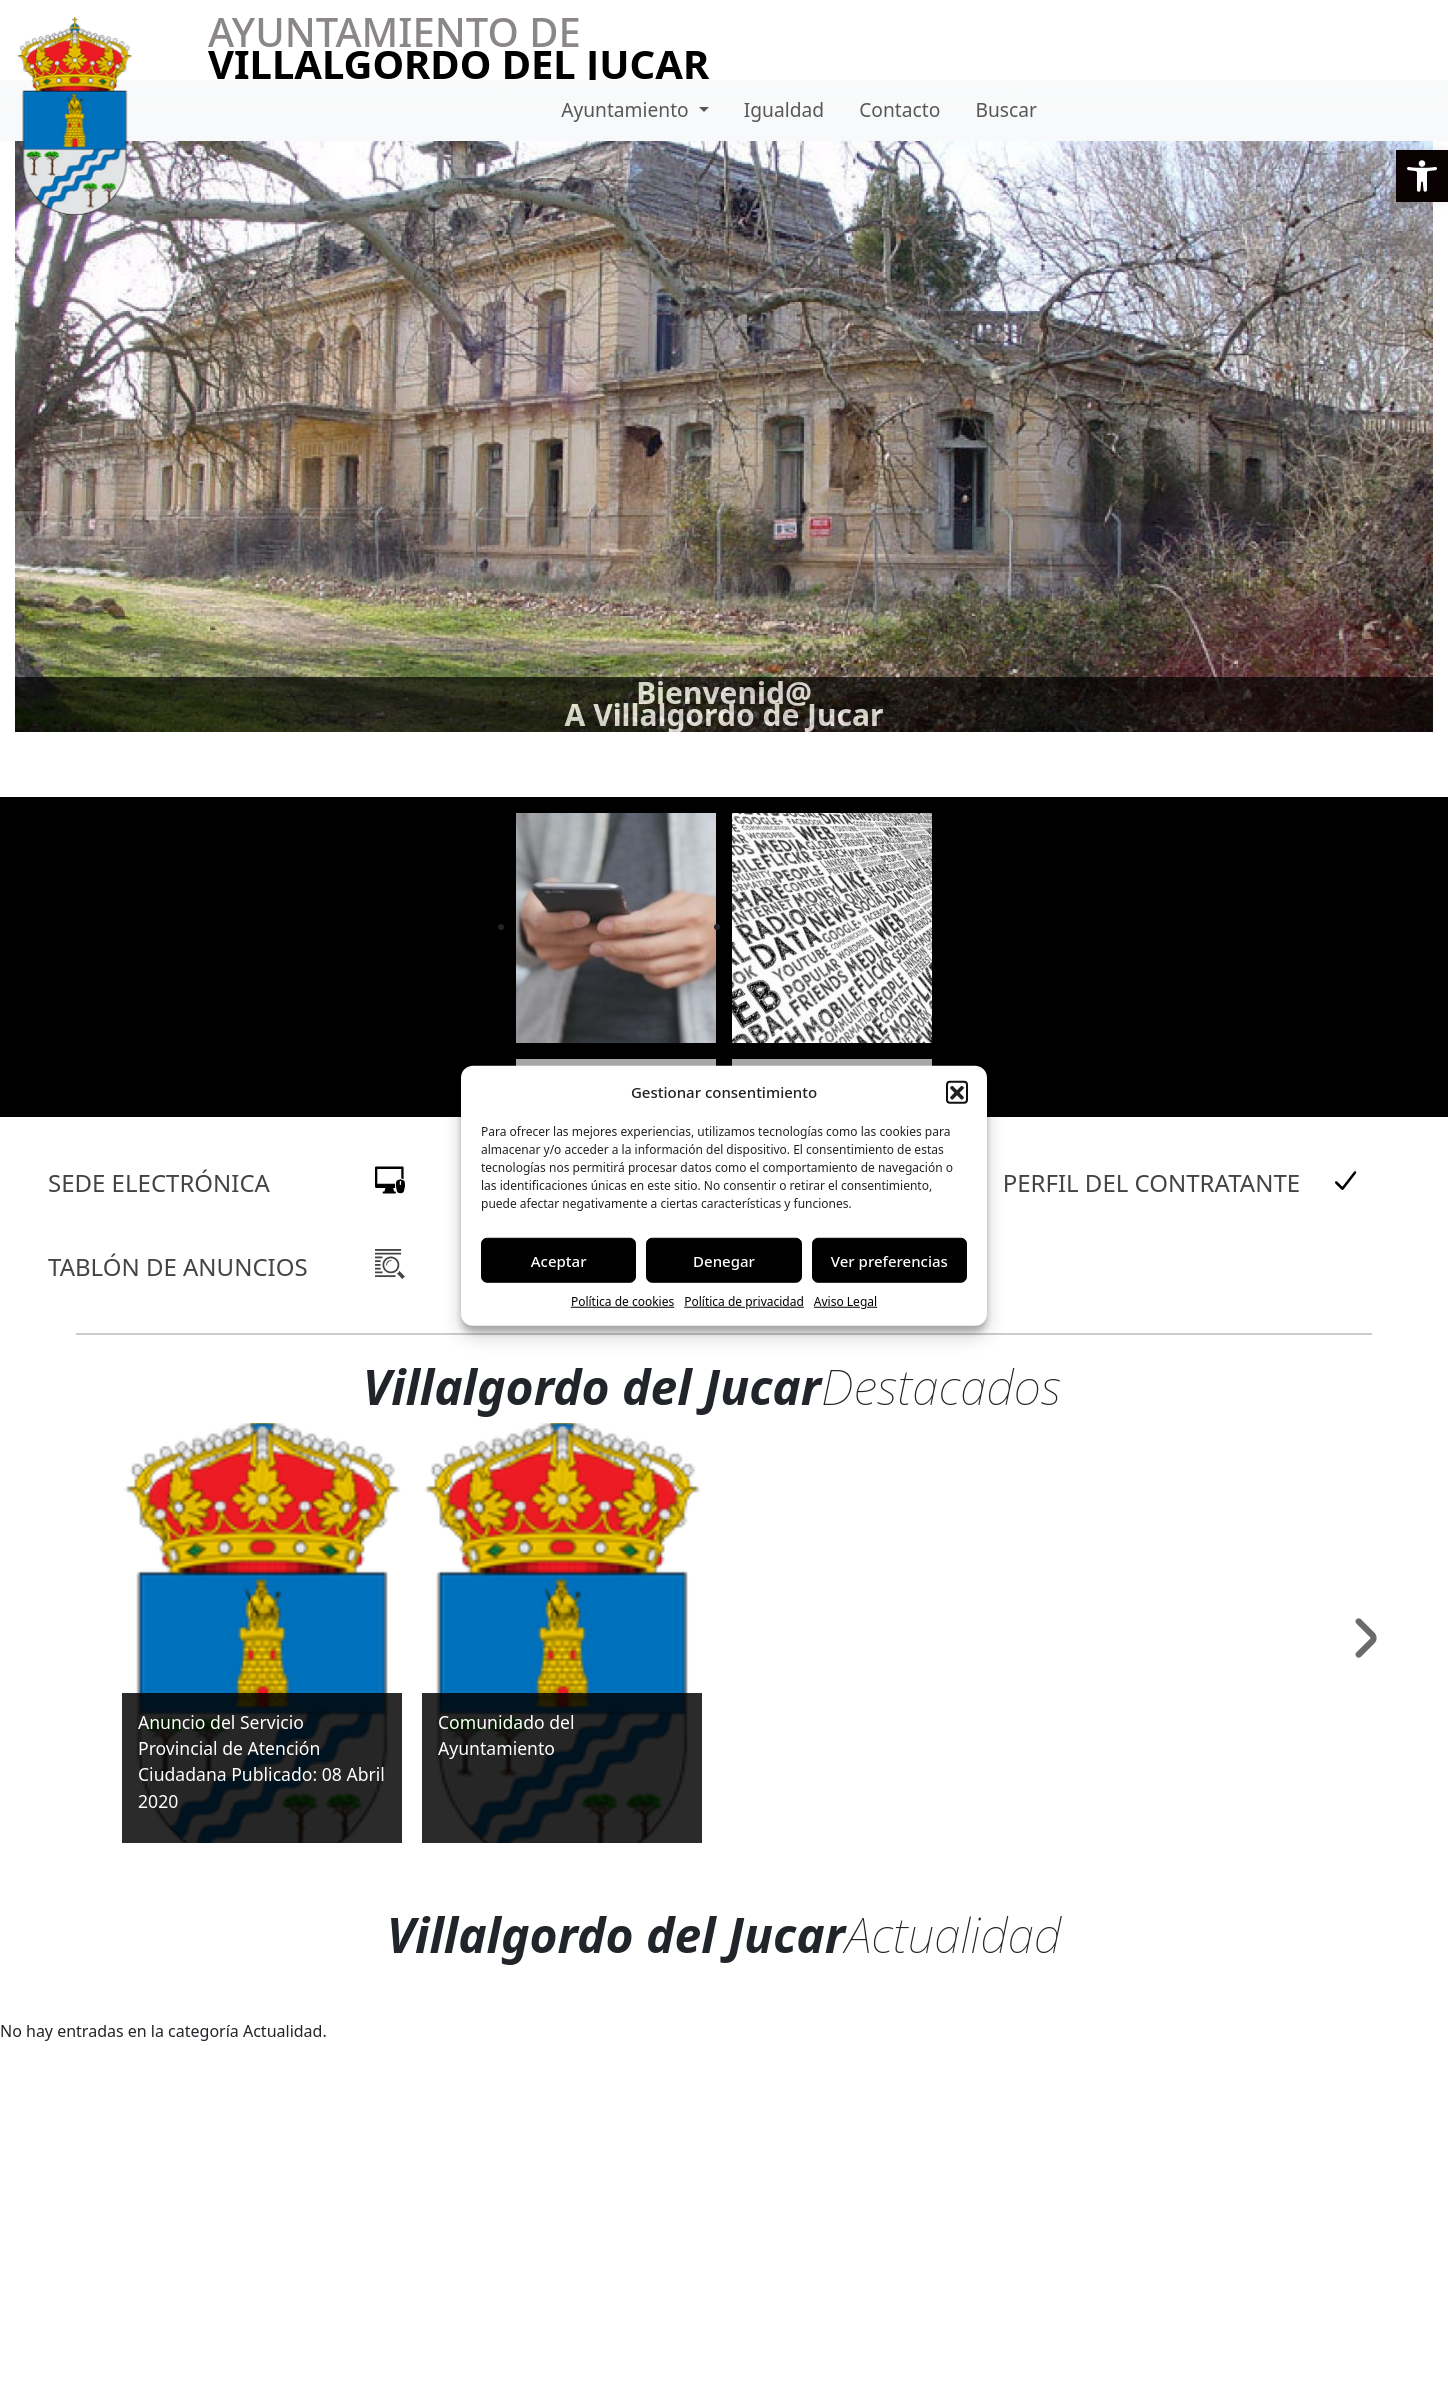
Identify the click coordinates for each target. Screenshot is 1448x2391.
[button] (1422, 176)
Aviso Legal (845, 1301)
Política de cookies (622, 1301)
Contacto (899, 109)
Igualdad (784, 109)
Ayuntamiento (627, 109)
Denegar (724, 1260)
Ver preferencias (889, 1260)
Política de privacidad (744, 1301)
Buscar (1005, 109)
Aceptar (559, 1260)
